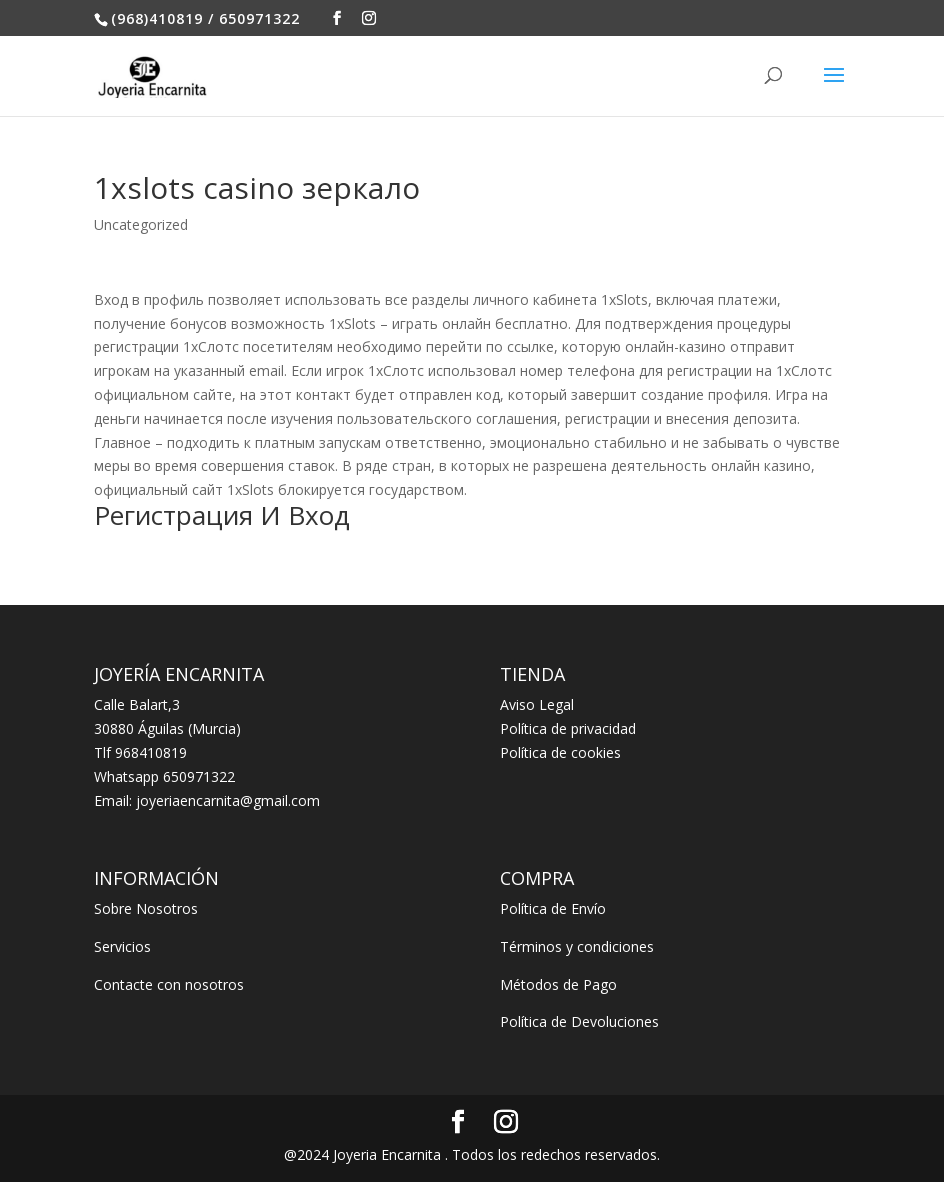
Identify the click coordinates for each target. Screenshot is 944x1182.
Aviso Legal (537, 704)
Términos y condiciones (577, 946)
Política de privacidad (568, 728)
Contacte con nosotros (169, 984)
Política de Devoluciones (579, 1021)
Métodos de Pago (558, 984)
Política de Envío (553, 908)
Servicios (122, 946)
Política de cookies (560, 752)
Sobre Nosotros (146, 908)
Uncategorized (141, 224)
